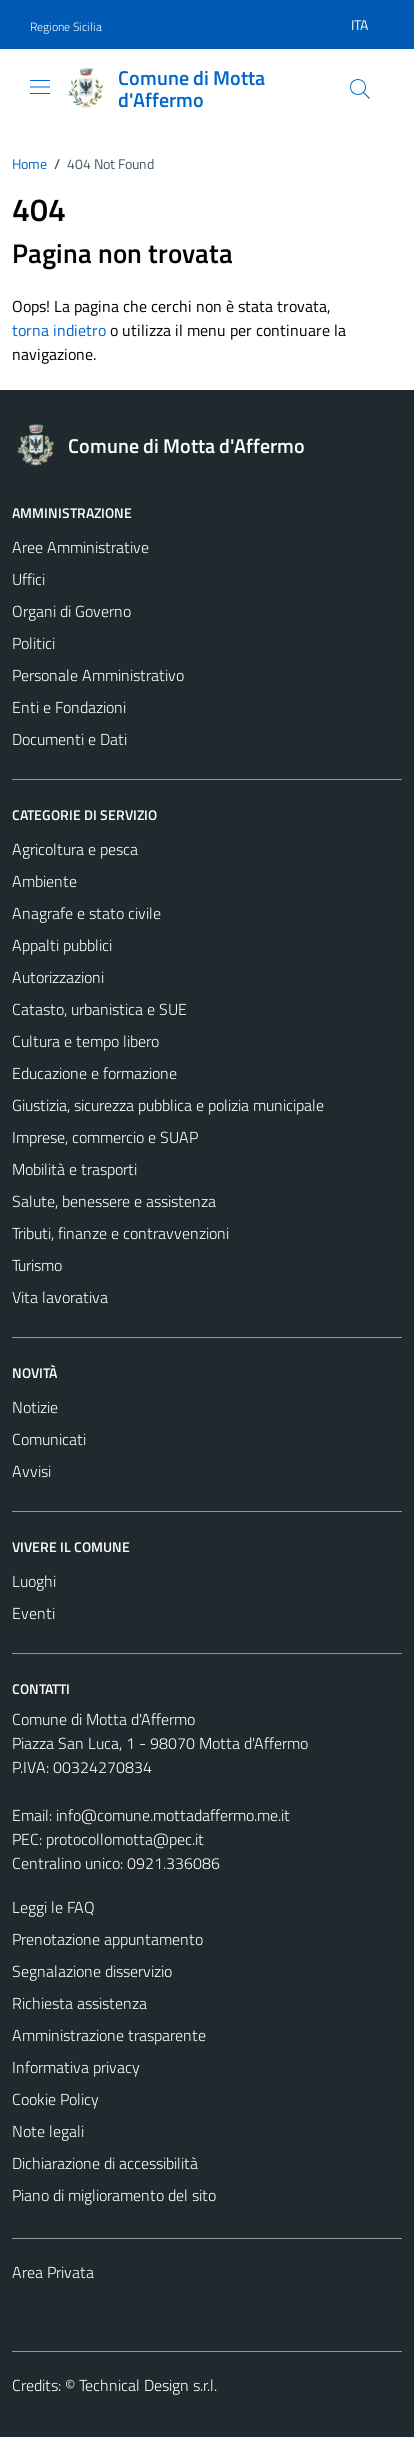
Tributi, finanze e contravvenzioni (120, 1233)
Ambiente (44, 881)
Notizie (35, 1407)
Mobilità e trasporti (74, 1169)
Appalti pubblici (62, 945)
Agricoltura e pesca (75, 849)
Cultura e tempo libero (85, 1041)
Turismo (37, 1265)
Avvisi (31, 1471)
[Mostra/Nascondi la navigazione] (40, 87)
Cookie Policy (55, 2099)
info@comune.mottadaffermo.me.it (173, 1815)
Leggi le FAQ (53, 1907)
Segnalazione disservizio (92, 1971)
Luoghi (34, 1581)
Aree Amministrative (80, 547)
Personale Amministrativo (98, 675)
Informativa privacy (76, 2067)
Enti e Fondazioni (69, 707)
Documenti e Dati (69, 739)
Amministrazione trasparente (109, 2035)
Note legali (48, 2131)
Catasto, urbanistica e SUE (99, 1009)
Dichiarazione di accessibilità (105, 2163)
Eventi (33, 1613)
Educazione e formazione (94, 1073)
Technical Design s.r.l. (148, 2385)
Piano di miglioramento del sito (114, 2195)
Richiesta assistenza (79, 2003)
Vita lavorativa (60, 1297)
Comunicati (49, 1439)
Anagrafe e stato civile (86, 913)
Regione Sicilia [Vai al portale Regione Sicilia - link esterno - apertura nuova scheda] (66, 26)
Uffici (28, 579)
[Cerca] (360, 89)
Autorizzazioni (58, 977)
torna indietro (59, 330)
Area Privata (53, 2272)
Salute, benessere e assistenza (114, 1201)
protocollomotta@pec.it (125, 1839)
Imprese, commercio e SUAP (105, 1137)
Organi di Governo (71, 611)
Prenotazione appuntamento (107, 1939)
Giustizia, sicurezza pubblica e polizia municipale (168, 1105)
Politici (33, 643)
